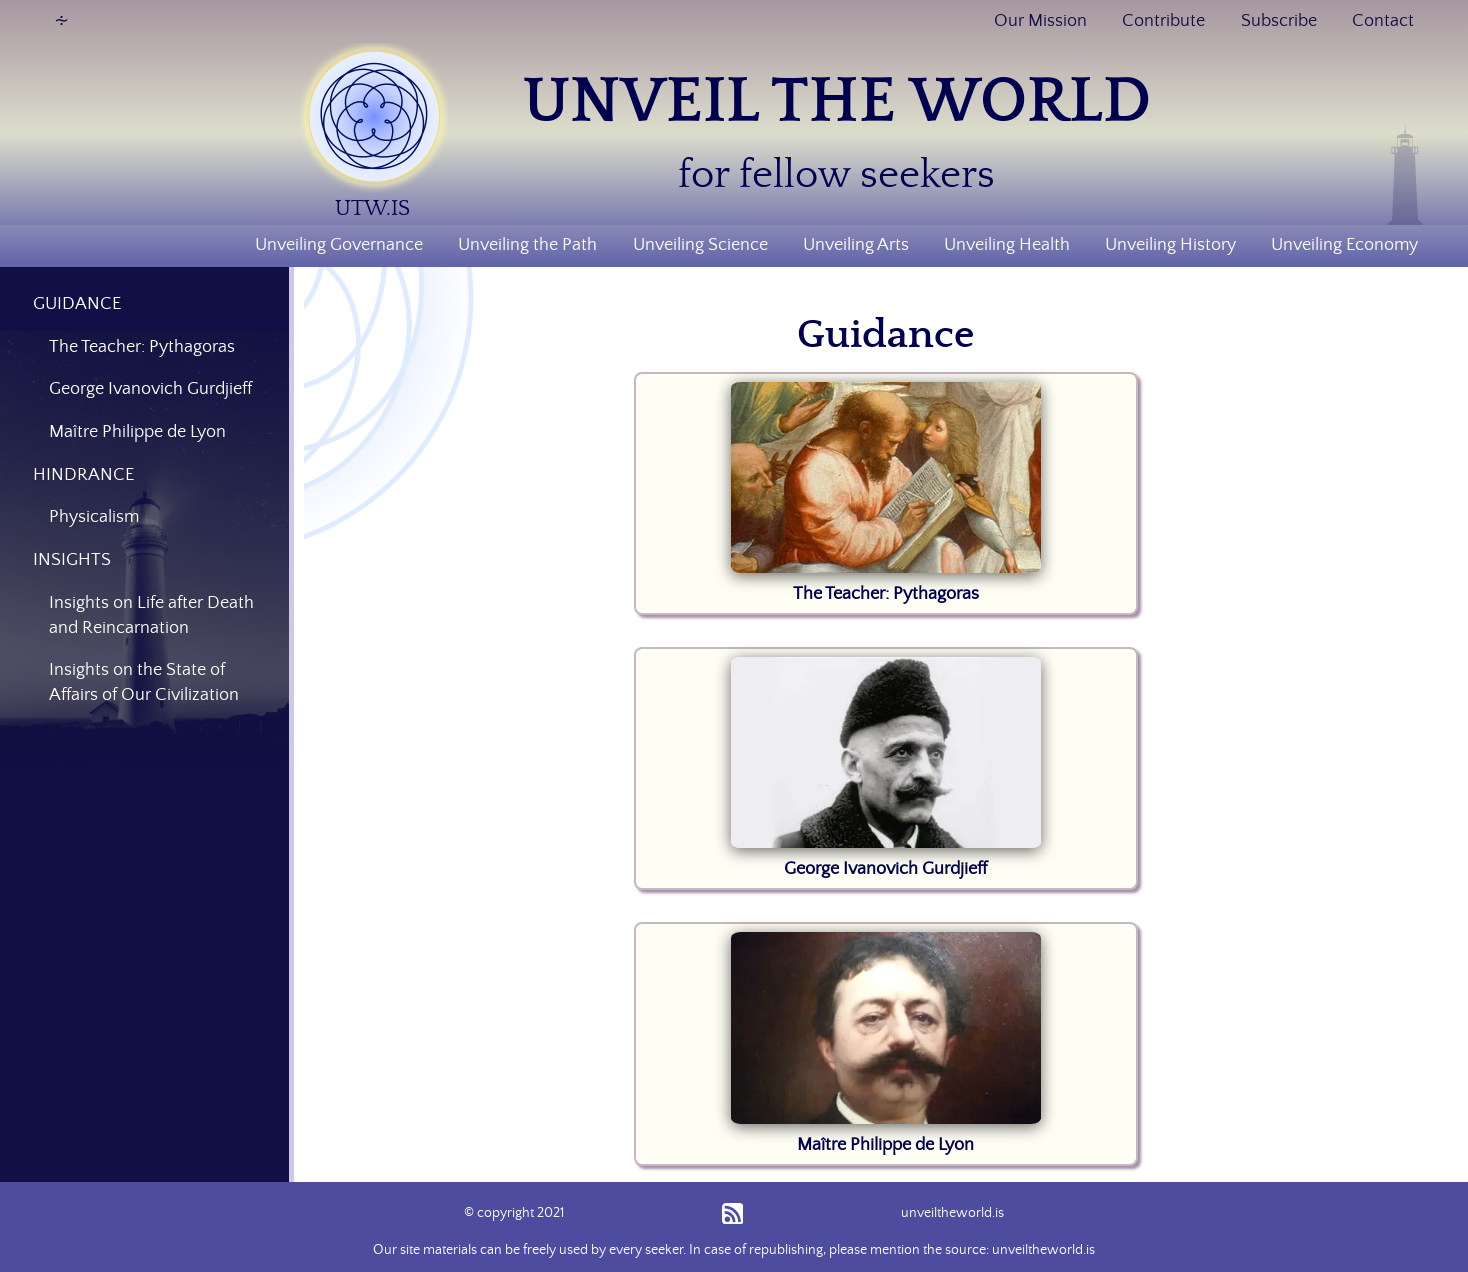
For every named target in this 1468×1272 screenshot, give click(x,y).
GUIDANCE (77, 304)
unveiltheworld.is (952, 1213)
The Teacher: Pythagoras (886, 594)
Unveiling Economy (1344, 245)
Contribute (1163, 21)
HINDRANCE (83, 475)
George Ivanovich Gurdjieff (885, 869)
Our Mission (1040, 21)
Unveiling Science (700, 245)
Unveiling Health (1007, 245)
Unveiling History (1170, 245)
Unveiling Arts (856, 245)
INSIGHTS (72, 560)
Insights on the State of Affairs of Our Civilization (144, 682)
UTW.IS (372, 208)
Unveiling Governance (339, 245)
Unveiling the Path (527, 245)
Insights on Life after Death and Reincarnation (151, 615)
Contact (1383, 21)
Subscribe (1279, 21)
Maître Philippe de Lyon (885, 1145)
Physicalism (94, 517)
